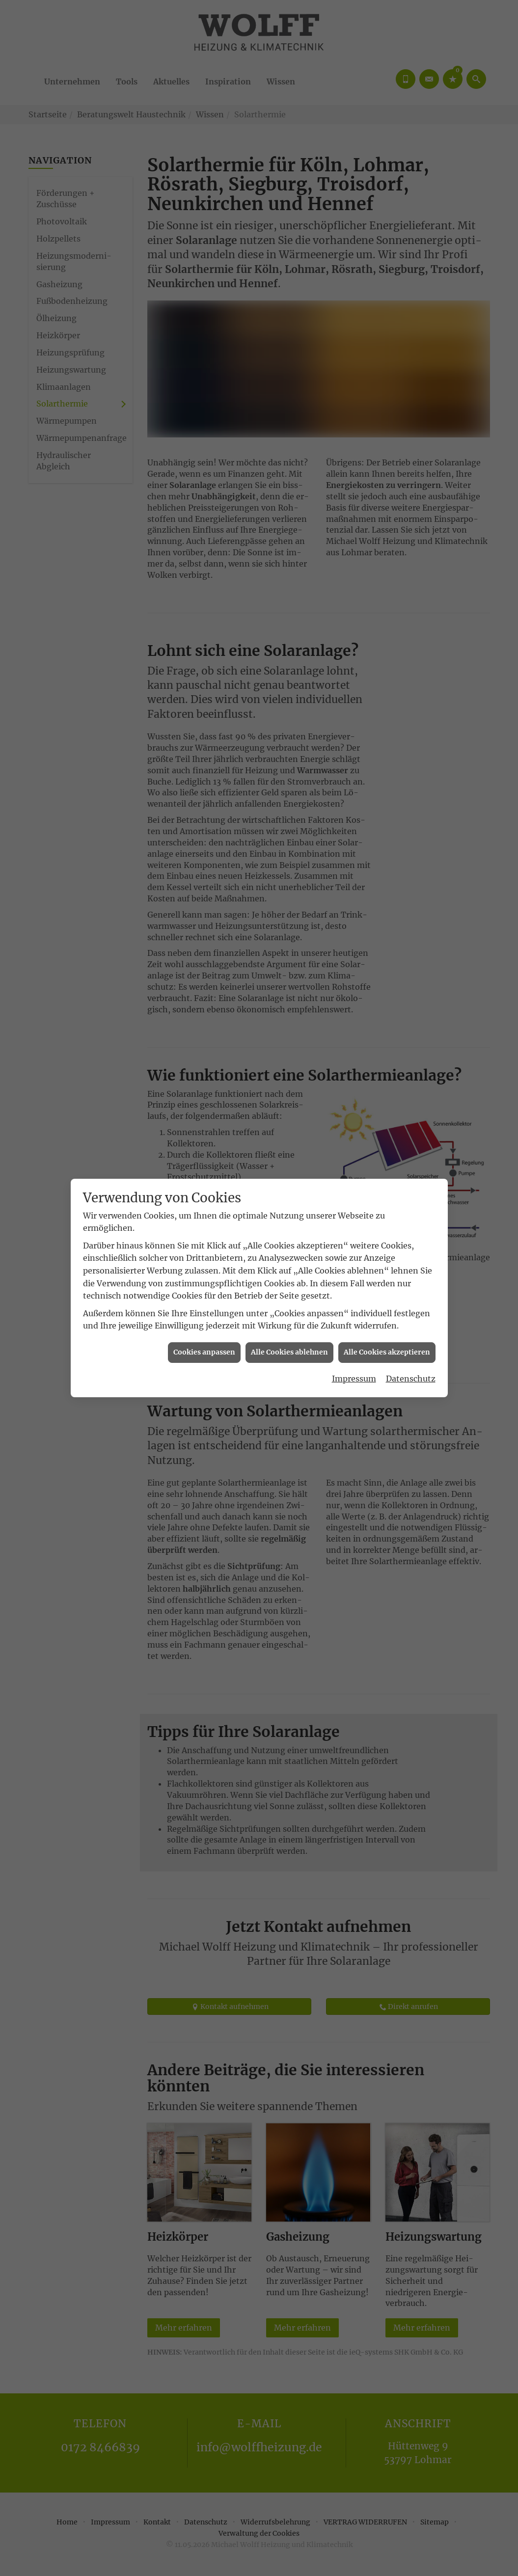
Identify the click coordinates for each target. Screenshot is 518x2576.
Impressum (354, 721)
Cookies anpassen (204, 694)
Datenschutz (411, 721)
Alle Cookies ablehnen (289, 694)
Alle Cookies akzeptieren (387, 694)
